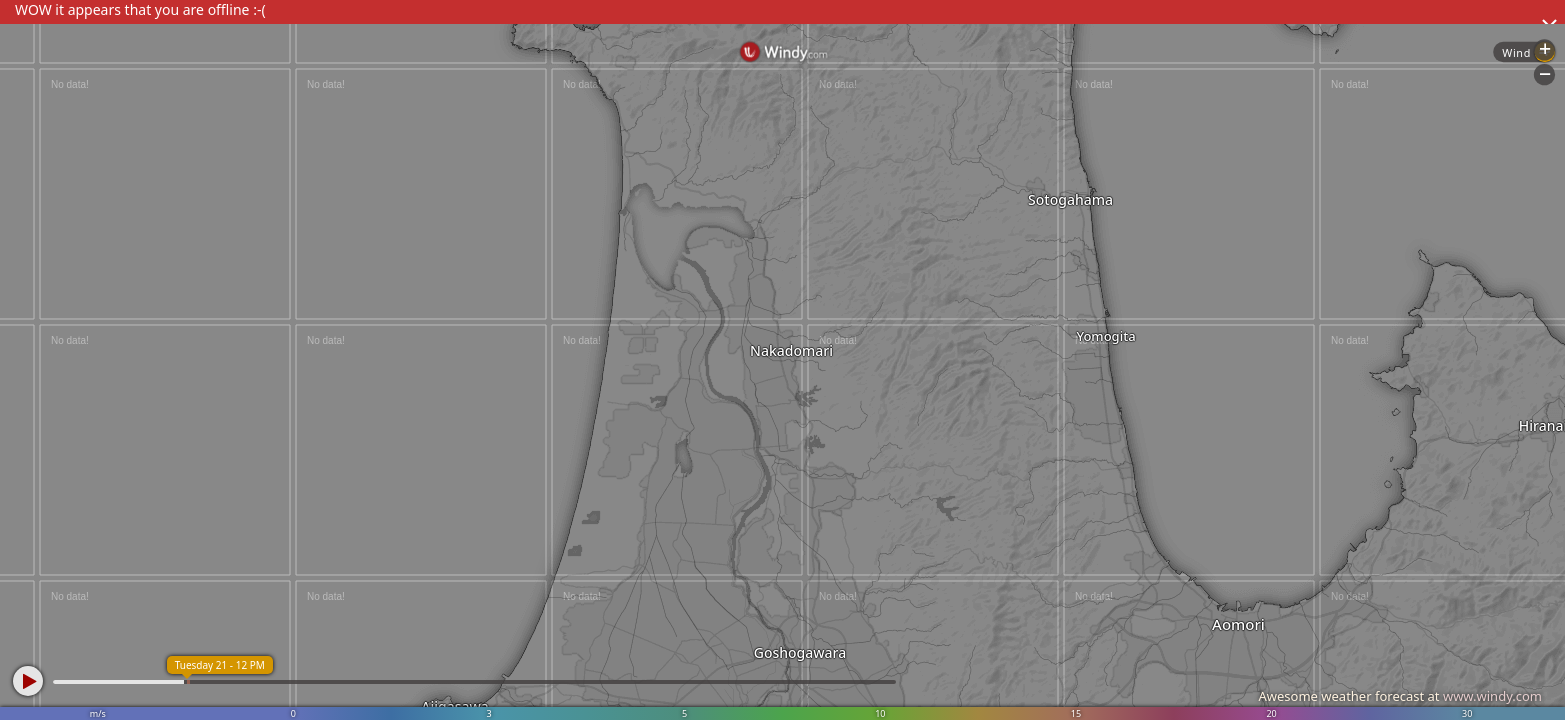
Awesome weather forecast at (1400, 696)
